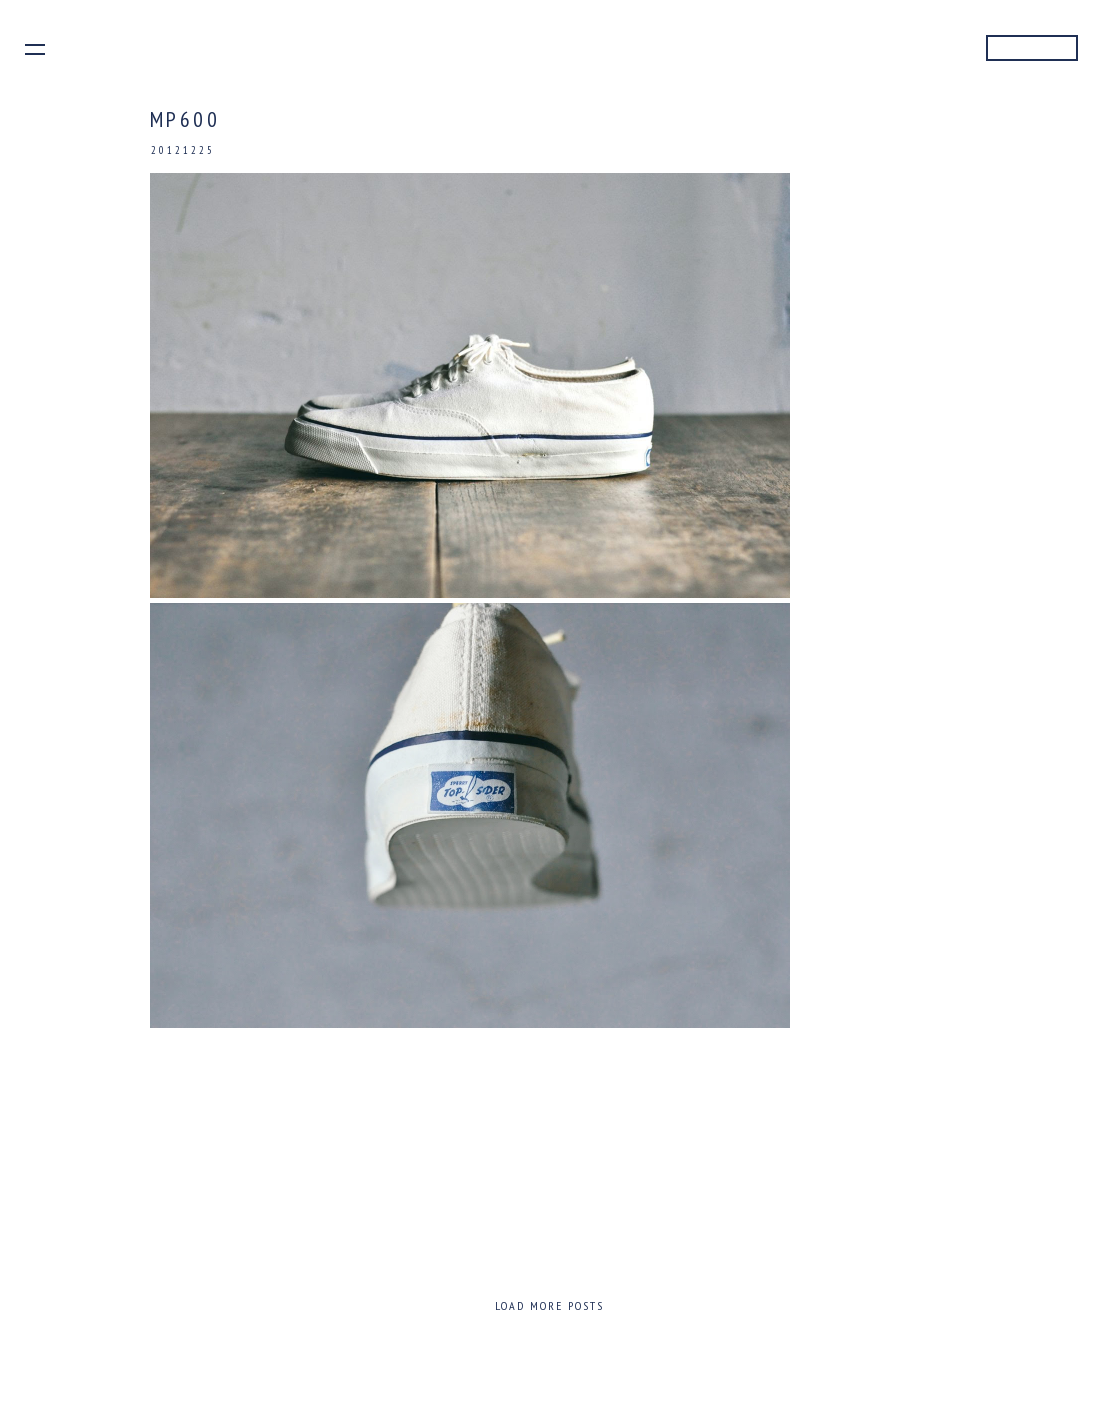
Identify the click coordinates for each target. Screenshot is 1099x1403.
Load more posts (549, 1305)
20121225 (183, 150)
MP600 (185, 119)
